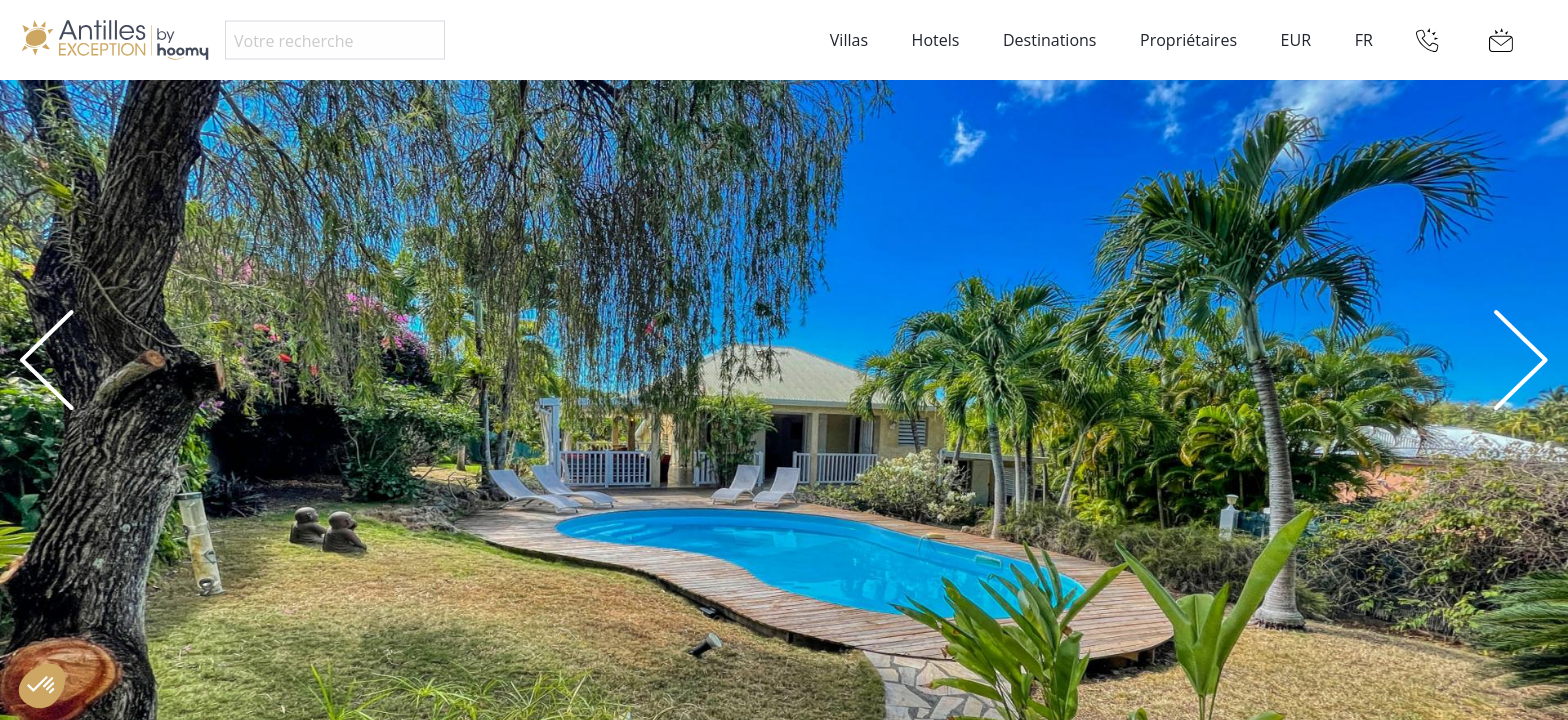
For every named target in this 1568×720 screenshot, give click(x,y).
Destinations (1049, 40)
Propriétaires (1188, 40)
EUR (1296, 40)
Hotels (936, 40)
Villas (849, 40)
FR (1364, 40)
